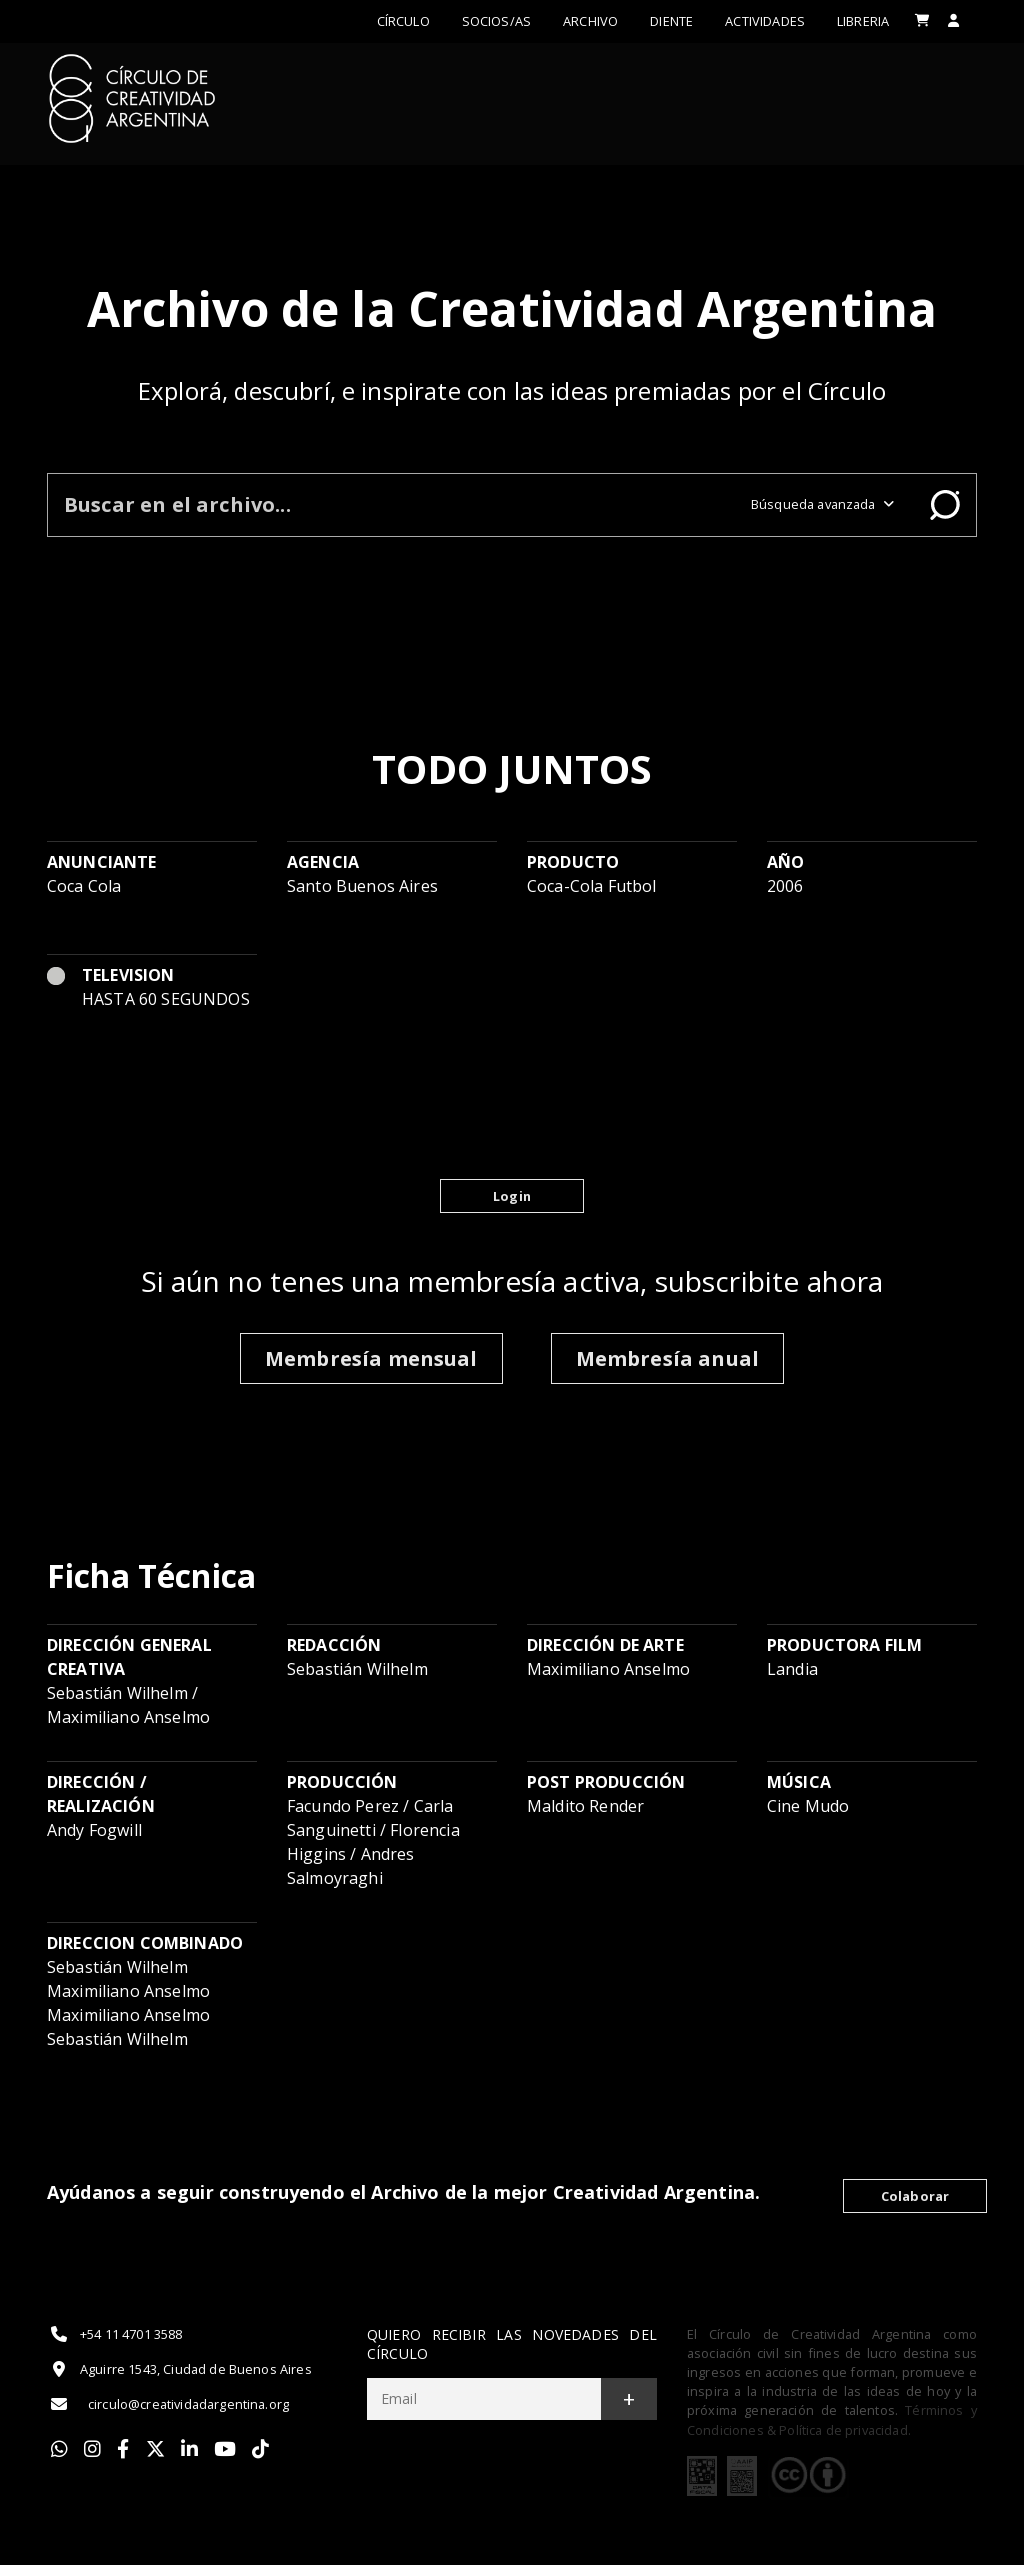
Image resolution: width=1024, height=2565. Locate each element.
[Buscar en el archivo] (391, 504)
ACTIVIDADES (765, 21)
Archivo (590, 21)
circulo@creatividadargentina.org (168, 2404)
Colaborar (915, 2196)
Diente (671, 21)
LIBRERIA (863, 21)
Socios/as (496, 21)
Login (512, 1196)
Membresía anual (667, 1358)
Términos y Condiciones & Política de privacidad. (832, 2419)
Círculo (403, 21)
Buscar (945, 505)
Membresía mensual (371, 1358)
